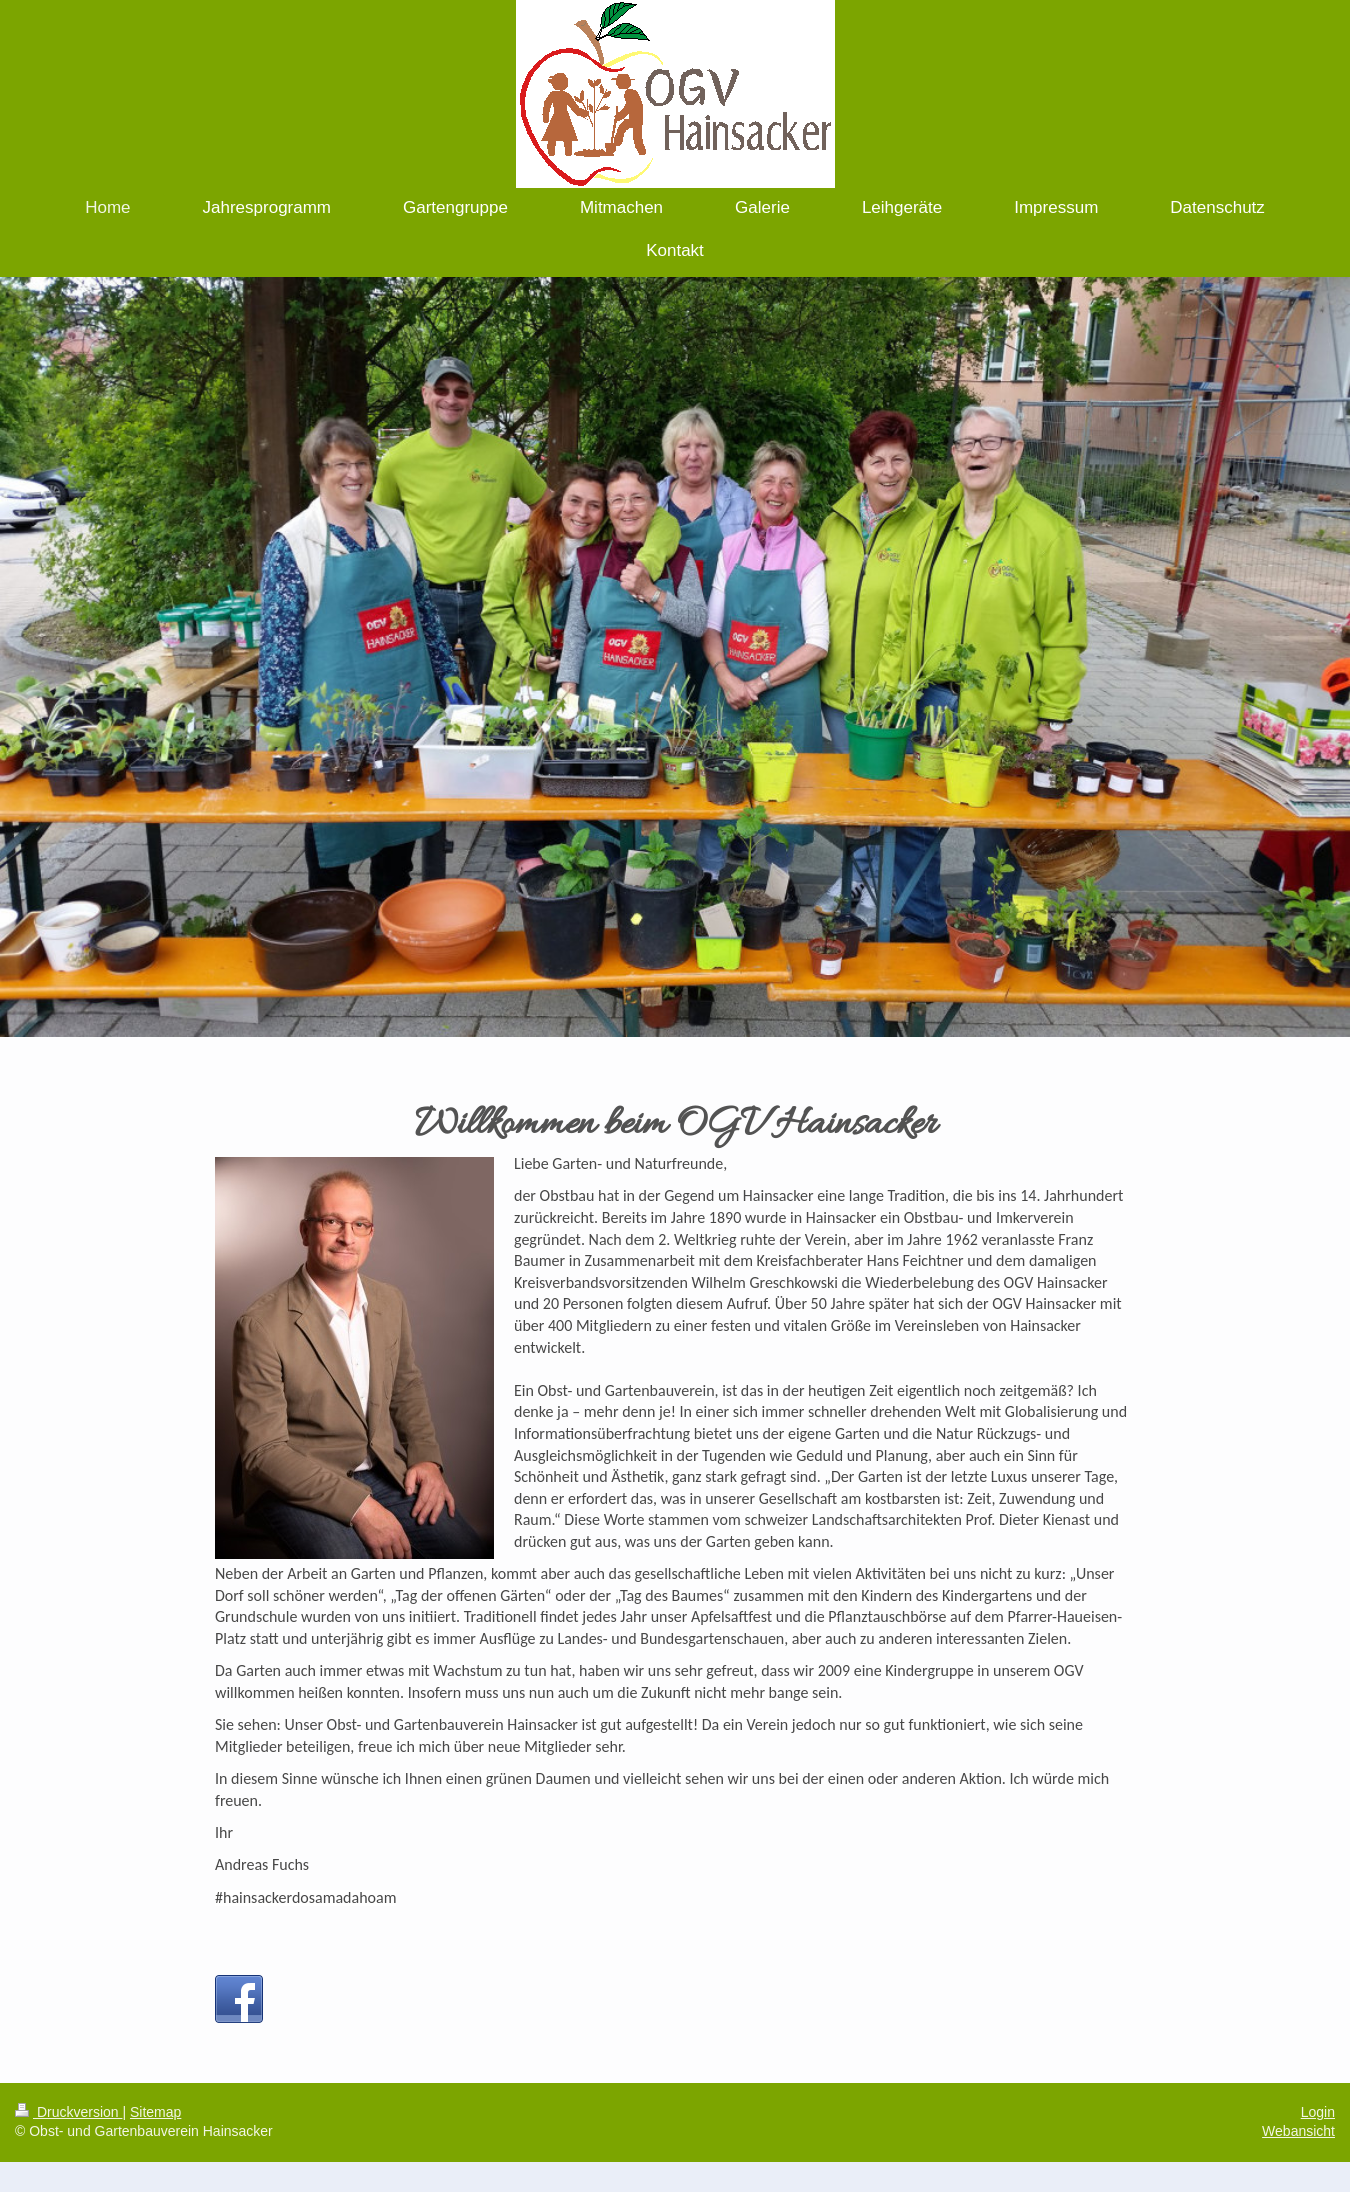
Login (1318, 2112)
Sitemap (155, 2112)
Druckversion (68, 2112)
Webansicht (1298, 2131)
